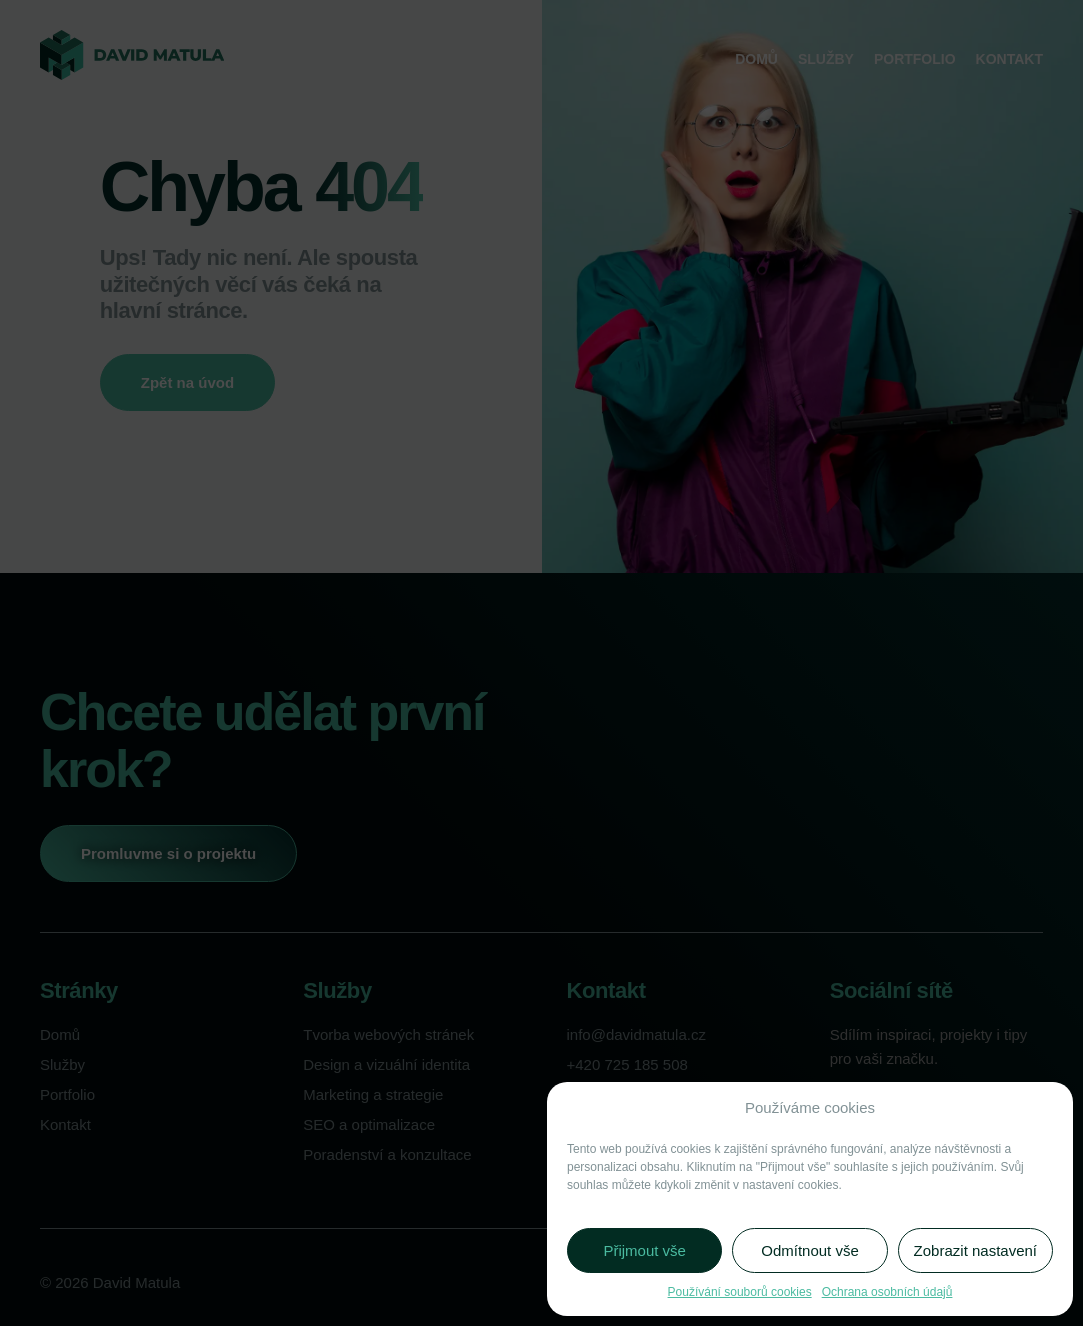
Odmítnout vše (810, 1250)
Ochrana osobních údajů (887, 1292)
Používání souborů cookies (740, 1292)
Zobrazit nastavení (975, 1250)
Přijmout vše (644, 1250)
